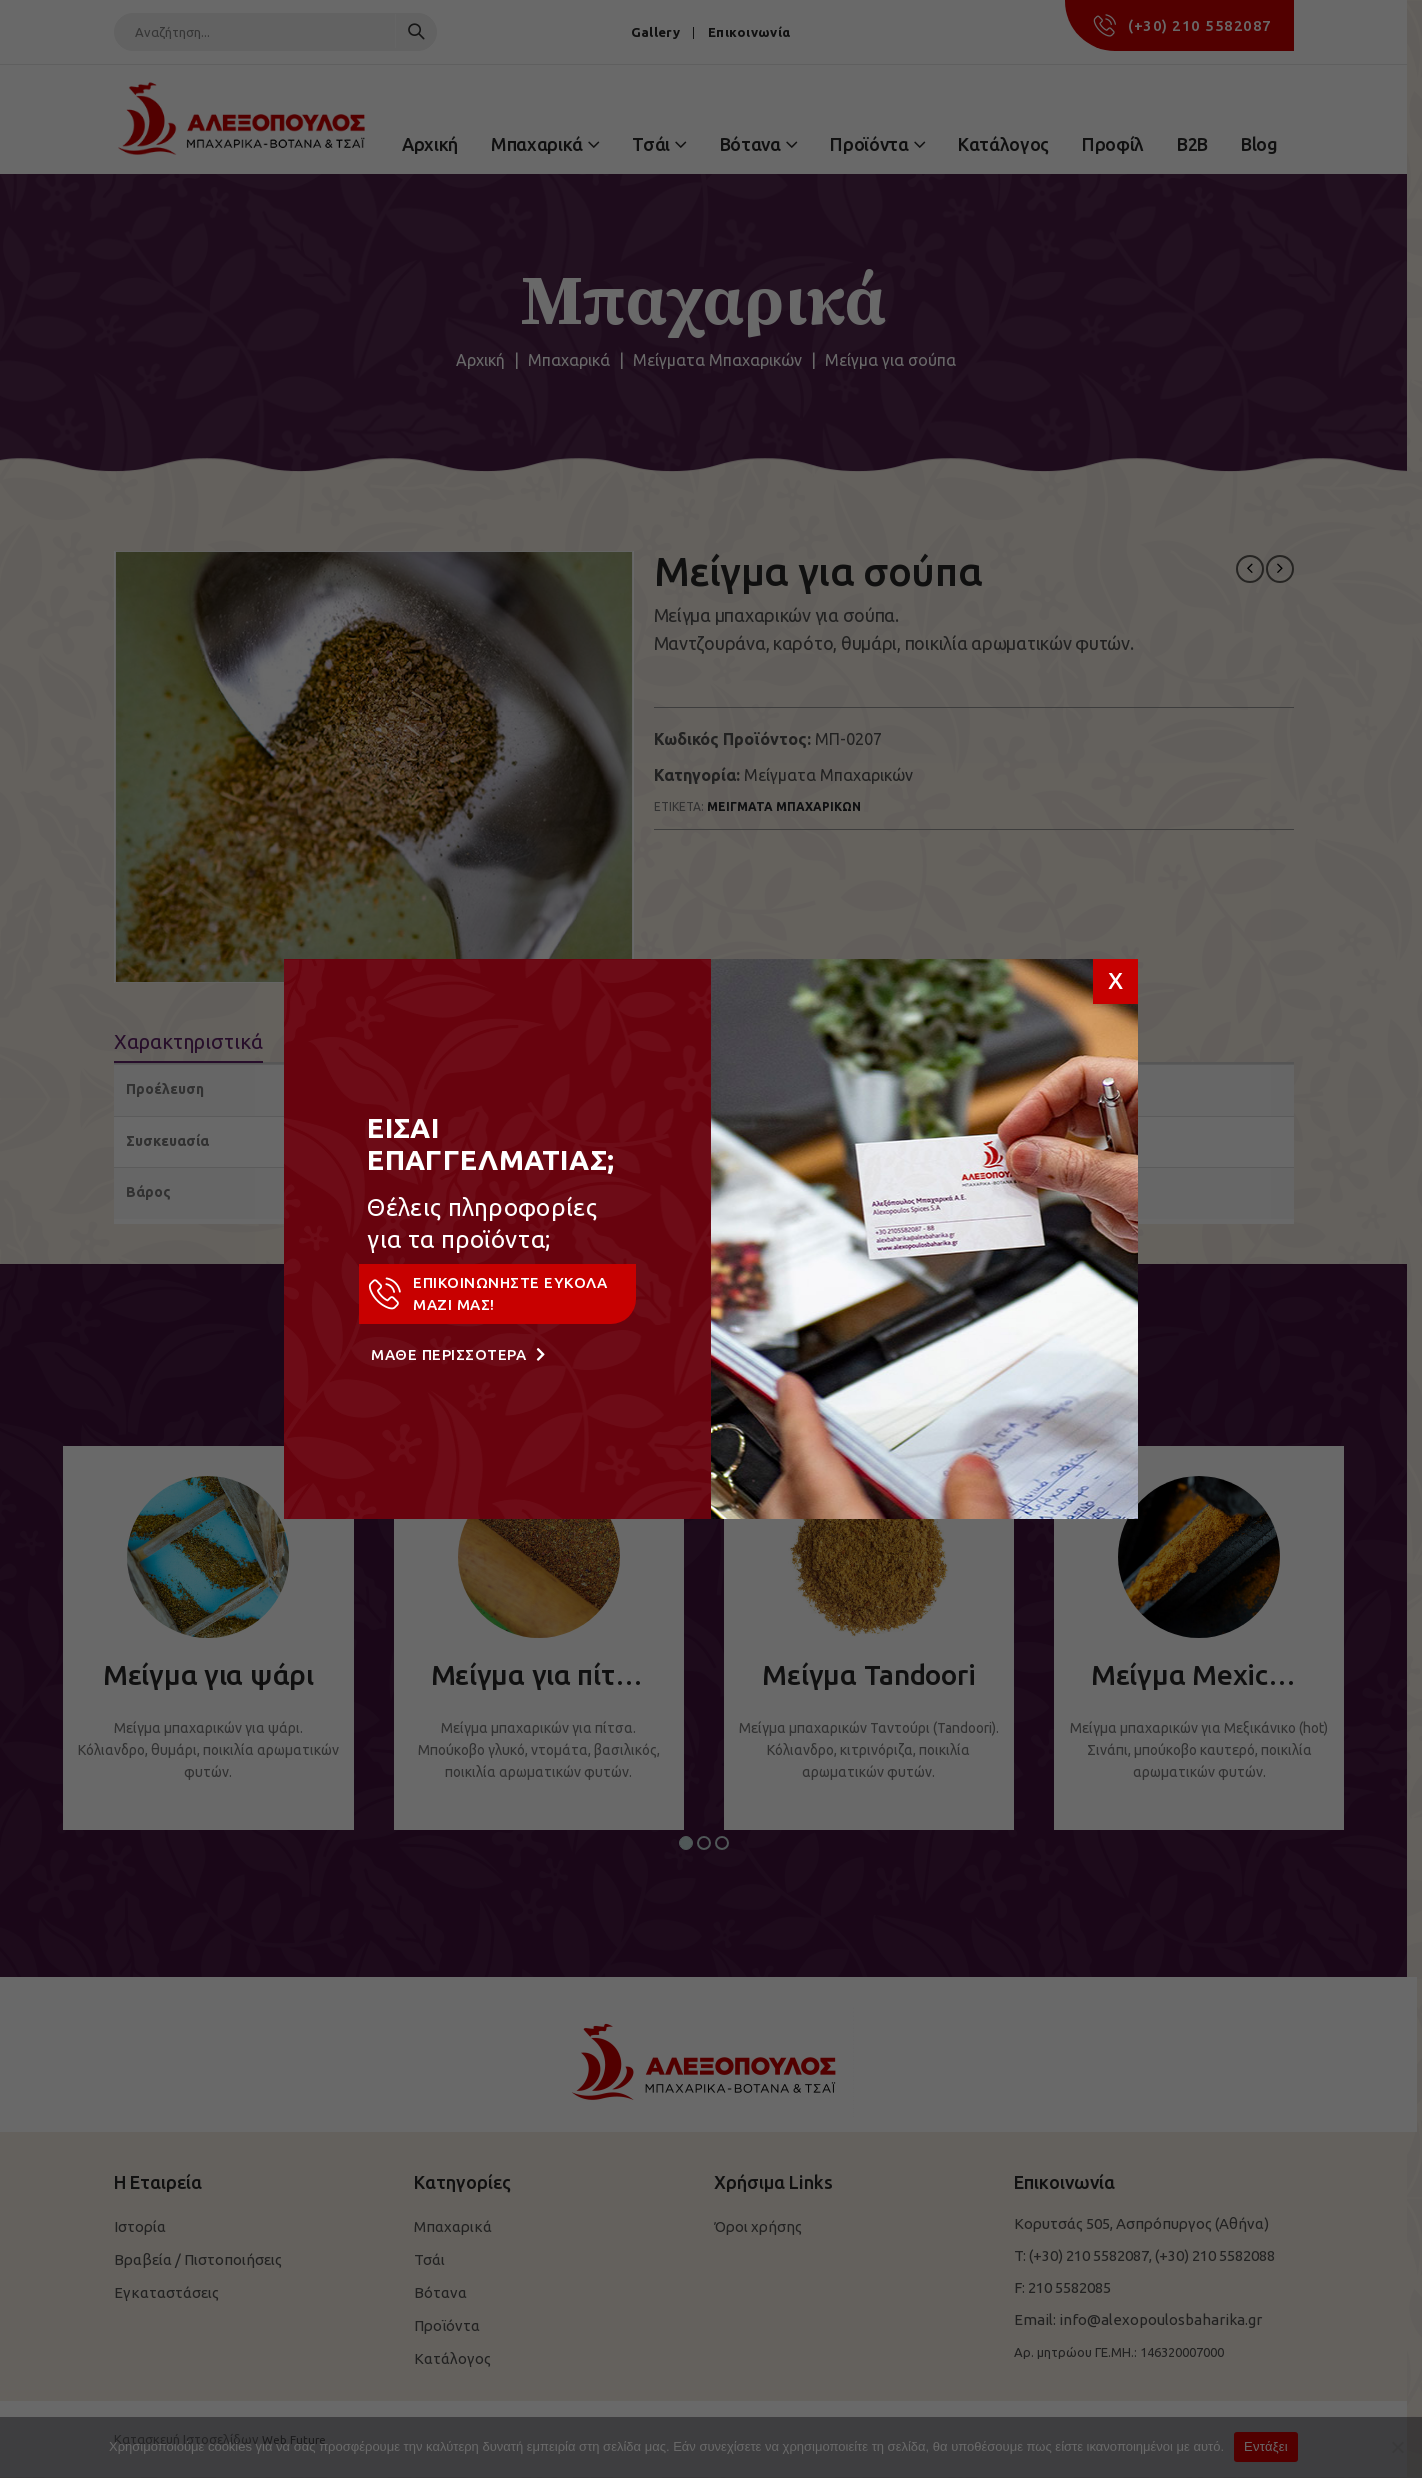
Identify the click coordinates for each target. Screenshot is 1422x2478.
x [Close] (1115, 978)
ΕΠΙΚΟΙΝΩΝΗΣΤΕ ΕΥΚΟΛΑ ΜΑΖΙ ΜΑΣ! (487, 1293)
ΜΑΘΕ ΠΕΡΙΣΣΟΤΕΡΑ (458, 1354)
